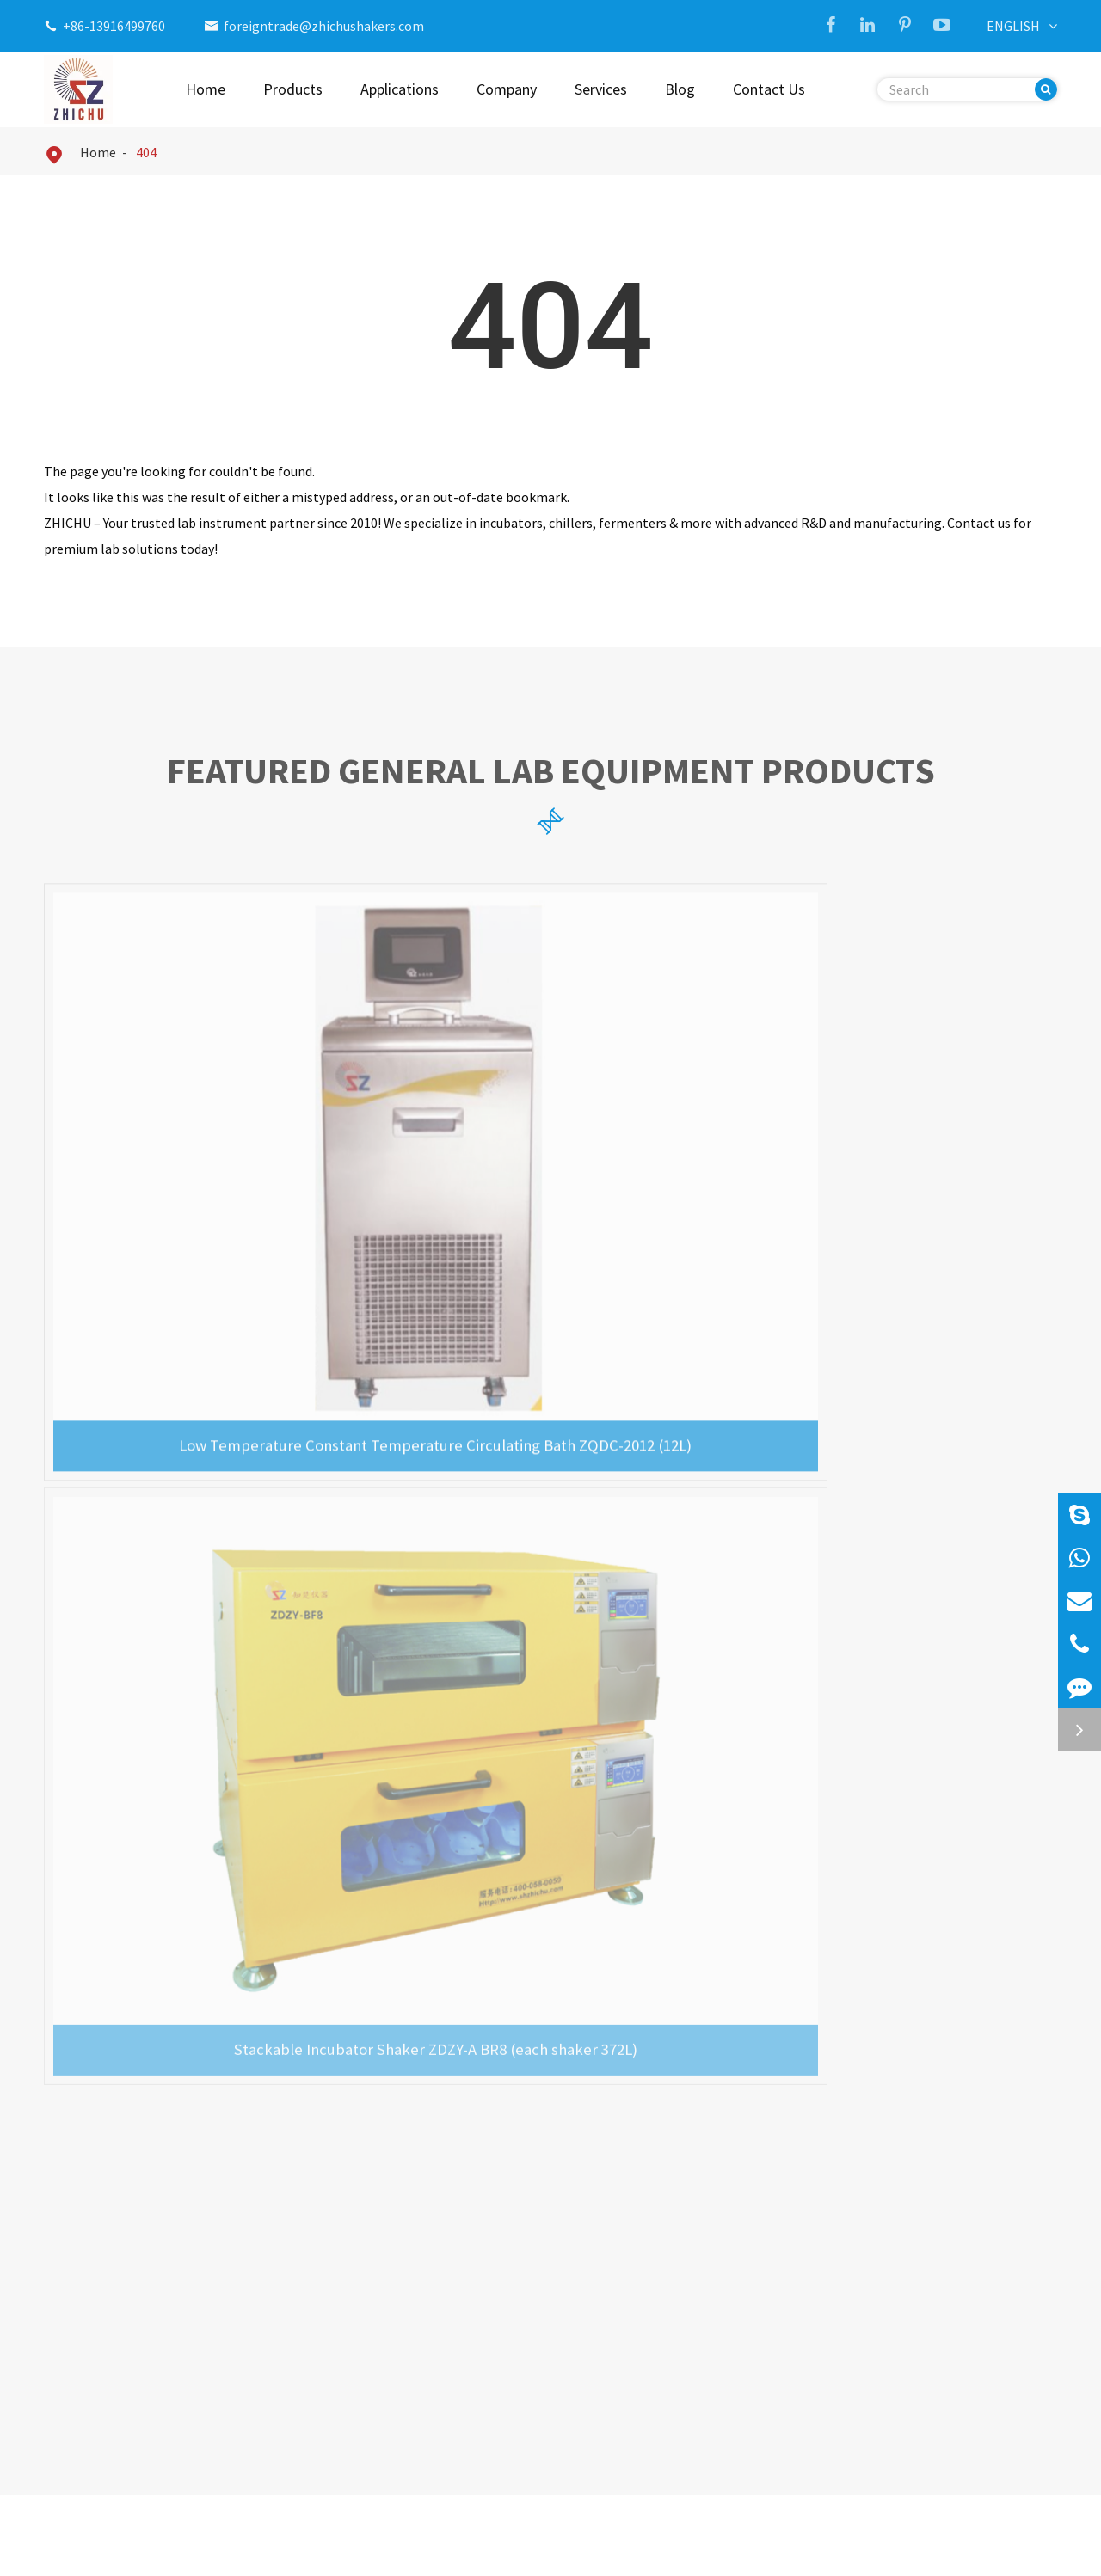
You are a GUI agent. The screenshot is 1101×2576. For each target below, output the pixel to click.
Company (507, 89)
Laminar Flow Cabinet (125, 2355)
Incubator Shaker (112, 2190)
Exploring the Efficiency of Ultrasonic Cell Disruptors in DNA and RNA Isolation (176, 1830)
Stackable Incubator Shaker (406, 2245)
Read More (75, 1889)
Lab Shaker (93, 2218)
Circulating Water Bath (129, 2273)
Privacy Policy (1016, 2550)
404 (146, 152)
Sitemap (907, 2550)
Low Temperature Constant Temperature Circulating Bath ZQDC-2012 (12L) (206, 1143)
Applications (399, 89)
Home (205, 89)
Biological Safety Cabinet (136, 2328)
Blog (680, 89)
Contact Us (769, 89)
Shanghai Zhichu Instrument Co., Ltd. (229, 2550)
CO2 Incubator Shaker (389, 2218)
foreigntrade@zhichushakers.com (324, 25)
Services (601, 89)
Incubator (90, 2245)
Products (293, 89)
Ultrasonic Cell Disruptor (134, 2300)
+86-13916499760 (114, 25)
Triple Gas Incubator (385, 2190)
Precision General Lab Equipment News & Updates (550, 1437)
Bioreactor (93, 2383)
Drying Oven (96, 2411)
